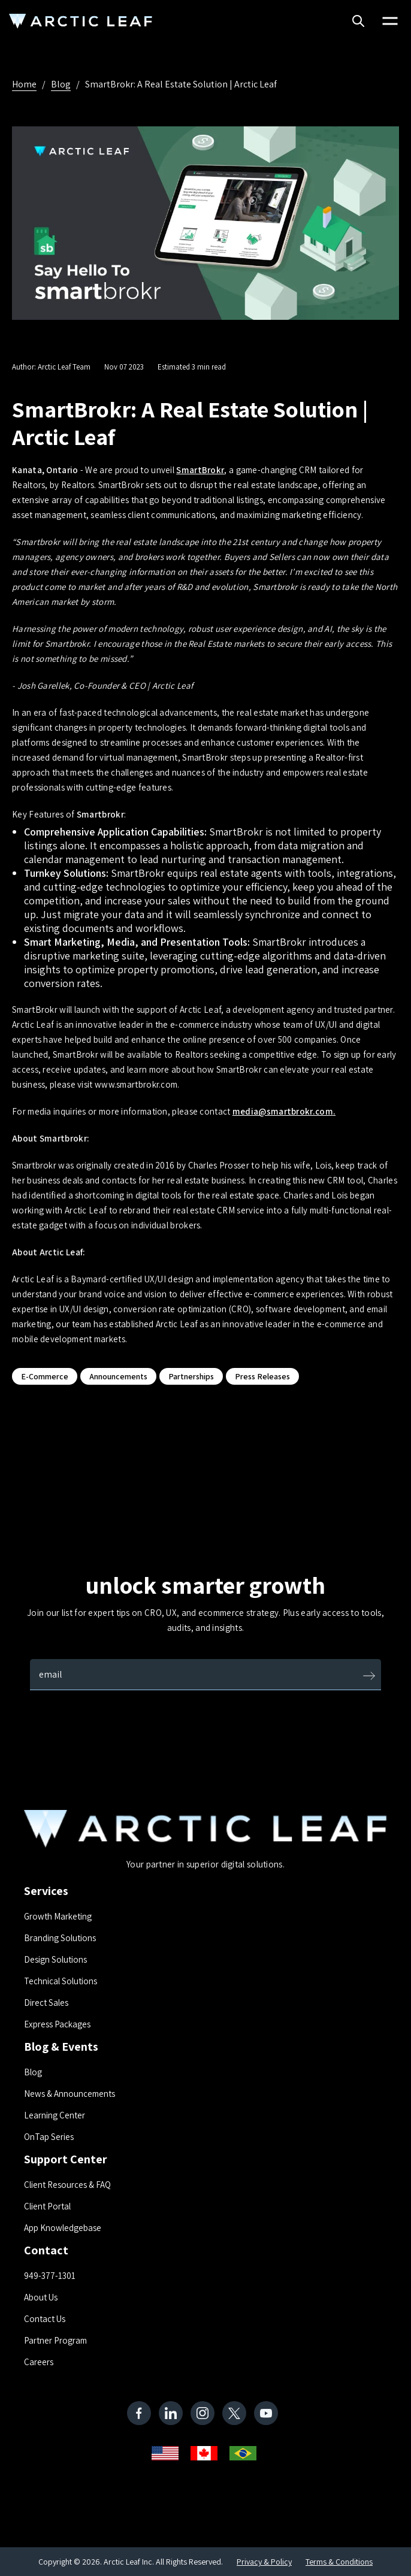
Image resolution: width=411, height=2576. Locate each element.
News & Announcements (69, 2093)
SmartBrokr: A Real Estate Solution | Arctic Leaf (181, 84)
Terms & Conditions (339, 2561)
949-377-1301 (49, 2275)
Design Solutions (55, 1959)
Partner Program (55, 2340)
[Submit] (369, 1677)
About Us (41, 2297)
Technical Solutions (60, 1981)
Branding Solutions (60, 1938)
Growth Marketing (58, 1916)
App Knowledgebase (62, 2227)
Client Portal (47, 2206)
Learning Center (54, 2115)
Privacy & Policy (264, 2561)
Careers (38, 2362)
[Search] (358, 22)
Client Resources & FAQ (67, 2184)
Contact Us (44, 2318)
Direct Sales (46, 2002)
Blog (61, 84)
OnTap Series (49, 2136)
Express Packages (57, 2024)
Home (24, 84)
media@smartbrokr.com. (284, 1111)
